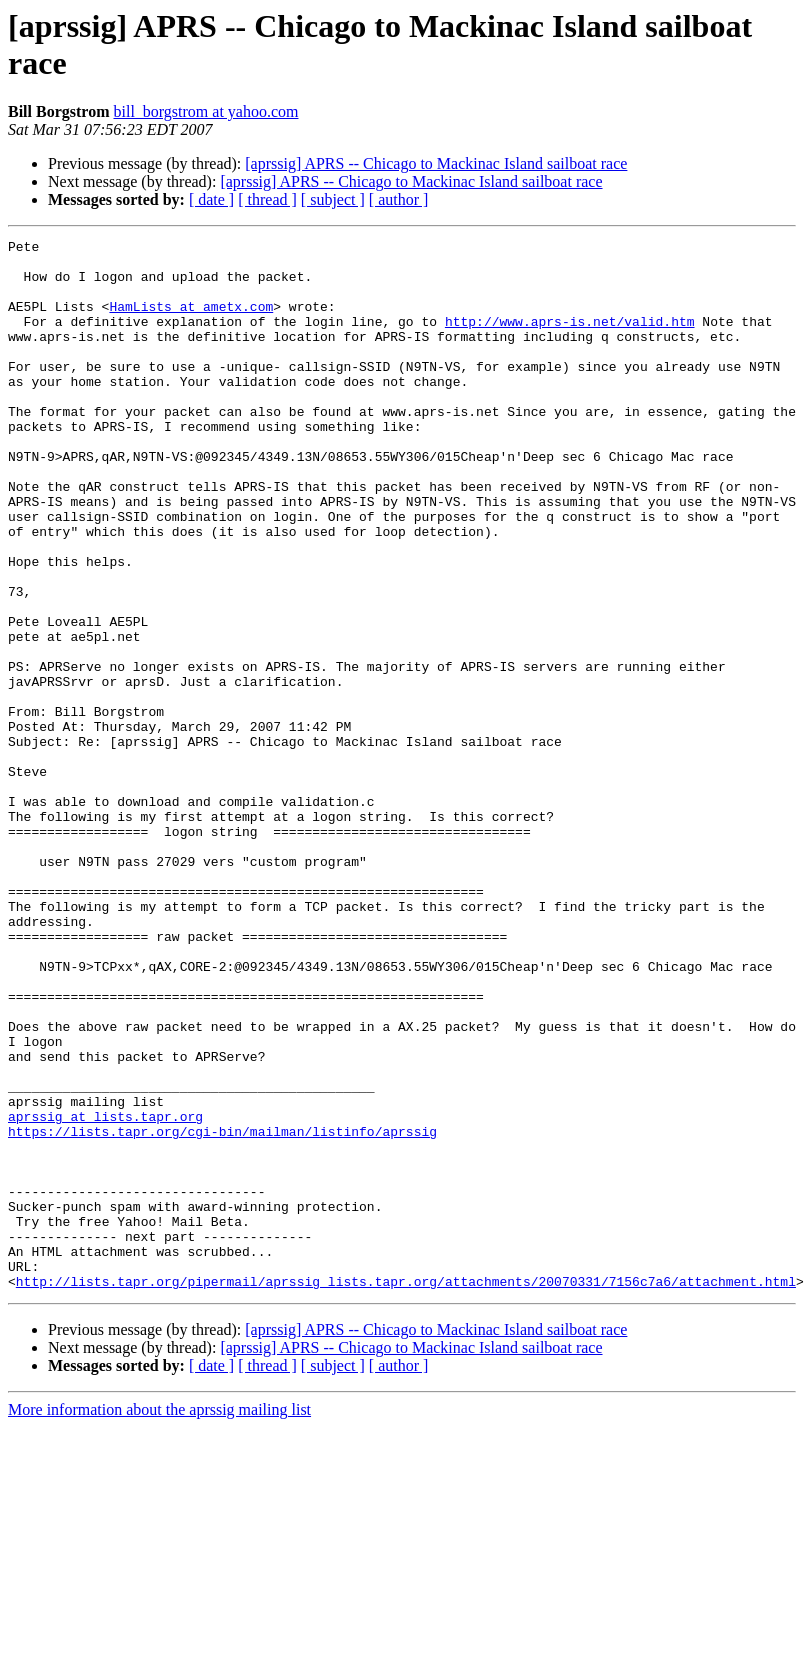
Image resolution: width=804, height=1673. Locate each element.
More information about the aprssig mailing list (159, 1619)
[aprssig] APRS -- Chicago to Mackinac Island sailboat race (436, 163)
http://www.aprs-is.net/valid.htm (570, 339)
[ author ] (399, 199)
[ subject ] (333, 199)
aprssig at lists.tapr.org (105, 1293)
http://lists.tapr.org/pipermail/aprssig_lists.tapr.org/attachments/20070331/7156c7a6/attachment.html (406, 1491)
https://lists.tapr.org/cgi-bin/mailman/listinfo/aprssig (222, 1311)
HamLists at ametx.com (191, 321)
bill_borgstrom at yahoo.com (205, 111)
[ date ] (211, 199)
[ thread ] (267, 199)
